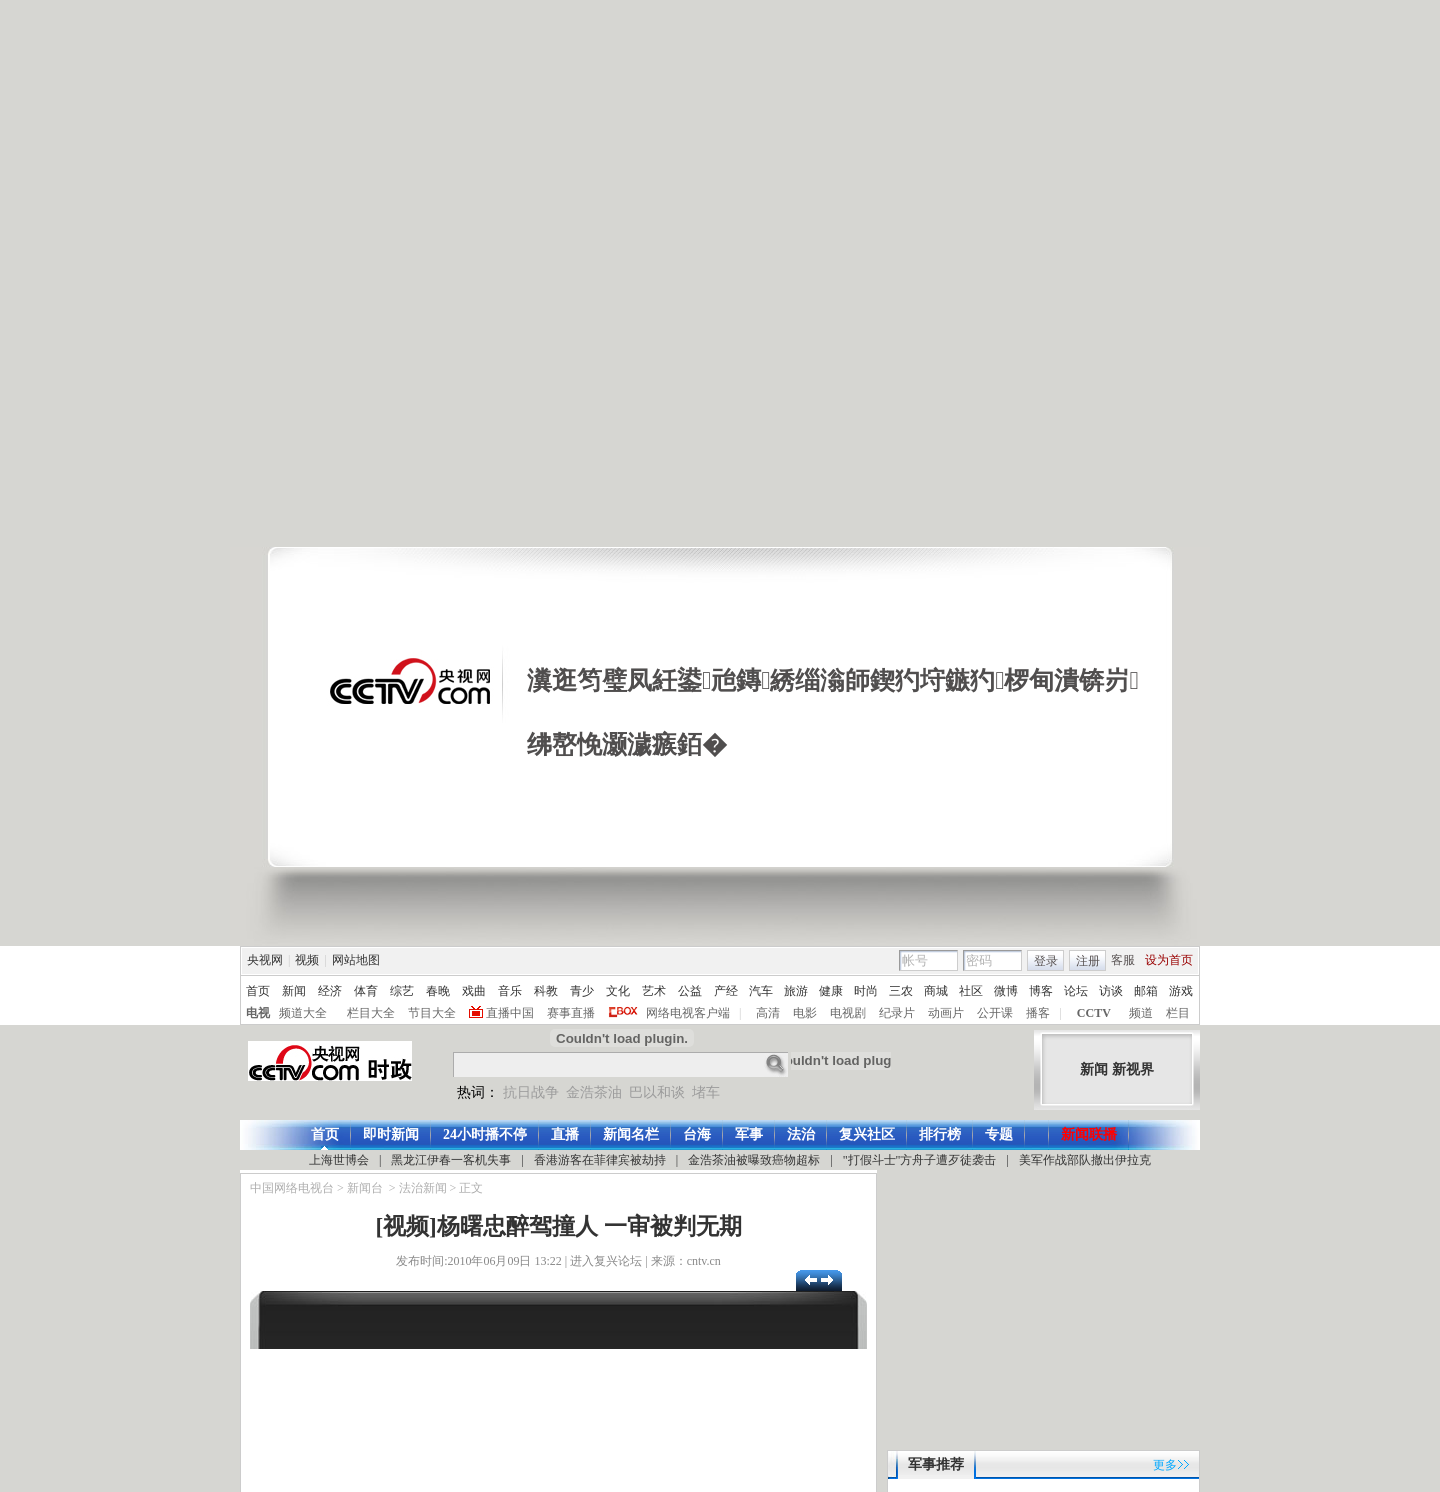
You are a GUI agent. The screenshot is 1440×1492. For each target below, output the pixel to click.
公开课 (995, 1013)
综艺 (402, 991)
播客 (1038, 1013)
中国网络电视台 (292, 1188)
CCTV (1094, 1013)
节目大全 (432, 1013)
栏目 (1178, 1013)
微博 (1006, 991)
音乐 (510, 991)
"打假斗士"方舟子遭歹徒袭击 (920, 1160)
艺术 (654, 991)
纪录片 (897, 1013)
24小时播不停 (485, 1134)
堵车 (706, 1092)
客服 (1123, 960)
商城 (936, 991)
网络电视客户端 (688, 1013)
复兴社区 (867, 1134)
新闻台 (365, 1188)
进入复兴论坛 (606, 1261)
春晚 (438, 991)
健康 (831, 991)
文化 (618, 991)
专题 (999, 1134)
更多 (1165, 1465)
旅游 (796, 991)
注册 (1088, 961)
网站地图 (356, 960)
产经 (726, 991)
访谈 (1111, 991)
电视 (258, 1013)
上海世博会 (339, 1160)
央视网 (265, 960)
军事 (749, 1134)
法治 (801, 1134)
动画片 (946, 1013)
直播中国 (510, 1013)
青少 (582, 991)
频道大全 (303, 1013)
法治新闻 (423, 1188)
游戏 (1181, 991)
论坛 (1076, 991)
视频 (307, 960)
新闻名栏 (631, 1134)
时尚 (866, 991)
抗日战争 (531, 1092)
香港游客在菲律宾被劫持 (600, 1160)
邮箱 (1146, 991)
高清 (768, 1013)
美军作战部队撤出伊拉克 (1085, 1160)
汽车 (761, 991)
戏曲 (474, 991)
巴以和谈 (657, 1092)
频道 (1141, 1013)
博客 (1041, 991)
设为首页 (1169, 960)
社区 (971, 991)
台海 (697, 1134)
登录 (1046, 961)
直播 (565, 1134)
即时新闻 (391, 1134)
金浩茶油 (594, 1092)
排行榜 (940, 1134)
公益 (690, 991)
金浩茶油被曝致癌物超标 (754, 1160)
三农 (901, 991)
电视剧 (848, 1013)
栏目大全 (371, 1013)
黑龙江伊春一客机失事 (451, 1160)
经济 (330, 991)
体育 (366, 991)
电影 (805, 1013)
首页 (258, 991)
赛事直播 (571, 1013)
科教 (546, 991)
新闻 (294, 991)
